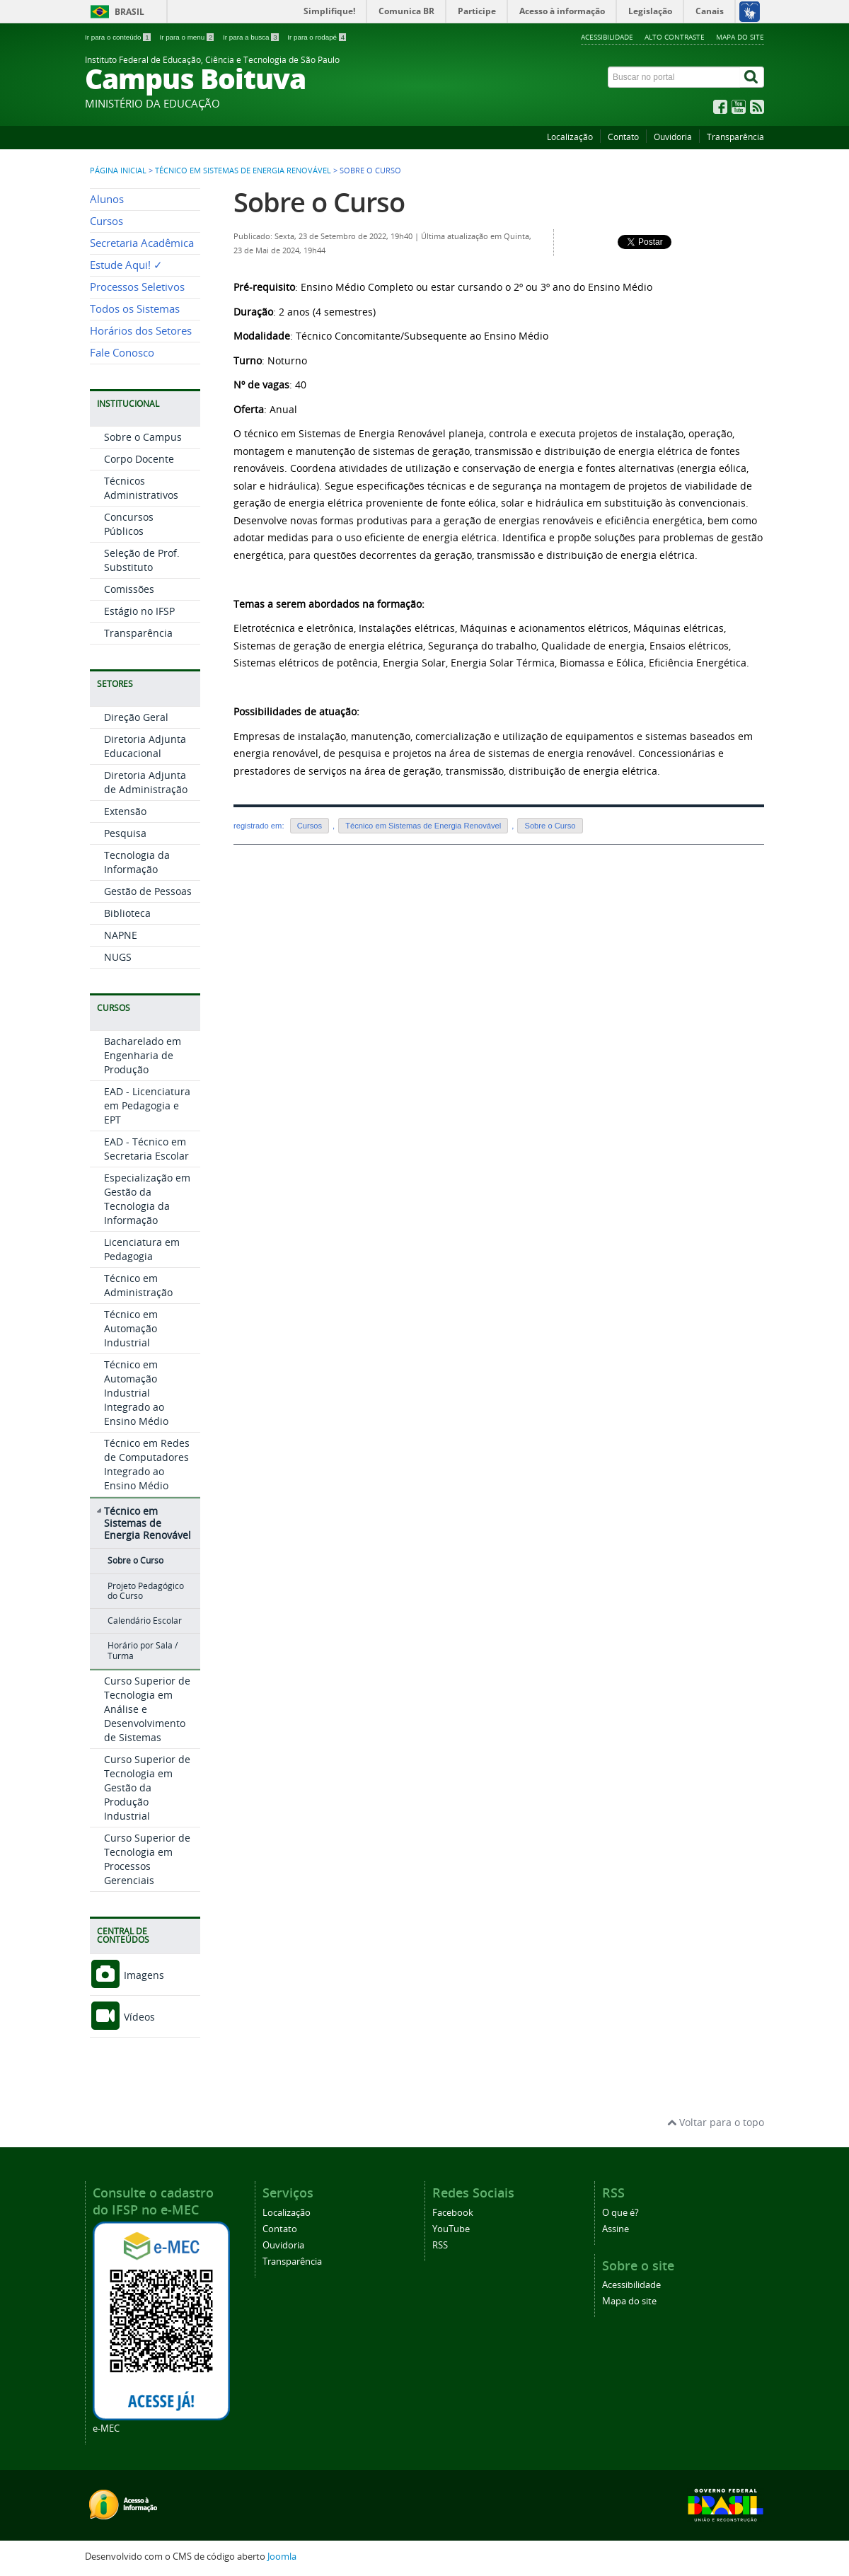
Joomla (281, 2557)
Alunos (107, 199)
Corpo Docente (139, 459)
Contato (623, 137)
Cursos (106, 221)
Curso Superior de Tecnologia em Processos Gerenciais (147, 1859)
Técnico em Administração (138, 1285)
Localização (570, 137)
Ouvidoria (673, 137)
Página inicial (118, 170)
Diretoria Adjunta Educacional (145, 746)
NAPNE (120, 935)
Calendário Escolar (145, 1620)
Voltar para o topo (715, 2122)
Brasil (129, 12)
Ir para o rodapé (316, 37)
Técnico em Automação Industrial (131, 1328)
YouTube (451, 2229)
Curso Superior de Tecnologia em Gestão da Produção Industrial (147, 1787)
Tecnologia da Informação (137, 862)
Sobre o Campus (143, 437)
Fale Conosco (122, 352)
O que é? (620, 2213)
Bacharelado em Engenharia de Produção (142, 1055)
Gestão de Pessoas (148, 891)
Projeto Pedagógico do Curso (146, 1591)
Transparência (735, 137)
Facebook (452, 2213)
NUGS (118, 957)
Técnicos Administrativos (141, 488)
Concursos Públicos (129, 524)
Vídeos (122, 2016)
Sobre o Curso (135, 1560)
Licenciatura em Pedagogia (142, 1249)
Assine (615, 2229)
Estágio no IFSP (139, 611)
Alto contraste (675, 37)
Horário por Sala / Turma (143, 1650)
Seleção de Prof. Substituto (142, 560)
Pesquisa (125, 833)
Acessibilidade (607, 37)
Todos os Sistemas (135, 309)
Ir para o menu (187, 37)
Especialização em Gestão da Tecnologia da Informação (147, 1199)
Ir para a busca (251, 37)
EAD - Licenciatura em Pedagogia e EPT (147, 1105)
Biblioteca (127, 913)
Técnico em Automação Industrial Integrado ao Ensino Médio (136, 1393)
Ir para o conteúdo (118, 37)
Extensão (125, 811)
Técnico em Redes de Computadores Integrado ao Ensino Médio (147, 1464)
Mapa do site (740, 37)
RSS (440, 2245)
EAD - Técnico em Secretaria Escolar (146, 1148)
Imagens (127, 1975)
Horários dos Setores (141, 330)
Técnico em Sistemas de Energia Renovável (243, 170)
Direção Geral (136, 717)
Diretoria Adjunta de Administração (145, 782)
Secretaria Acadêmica (142, 243)
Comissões (129, 589)
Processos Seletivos (137, 287)
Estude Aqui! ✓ (126, 265)
